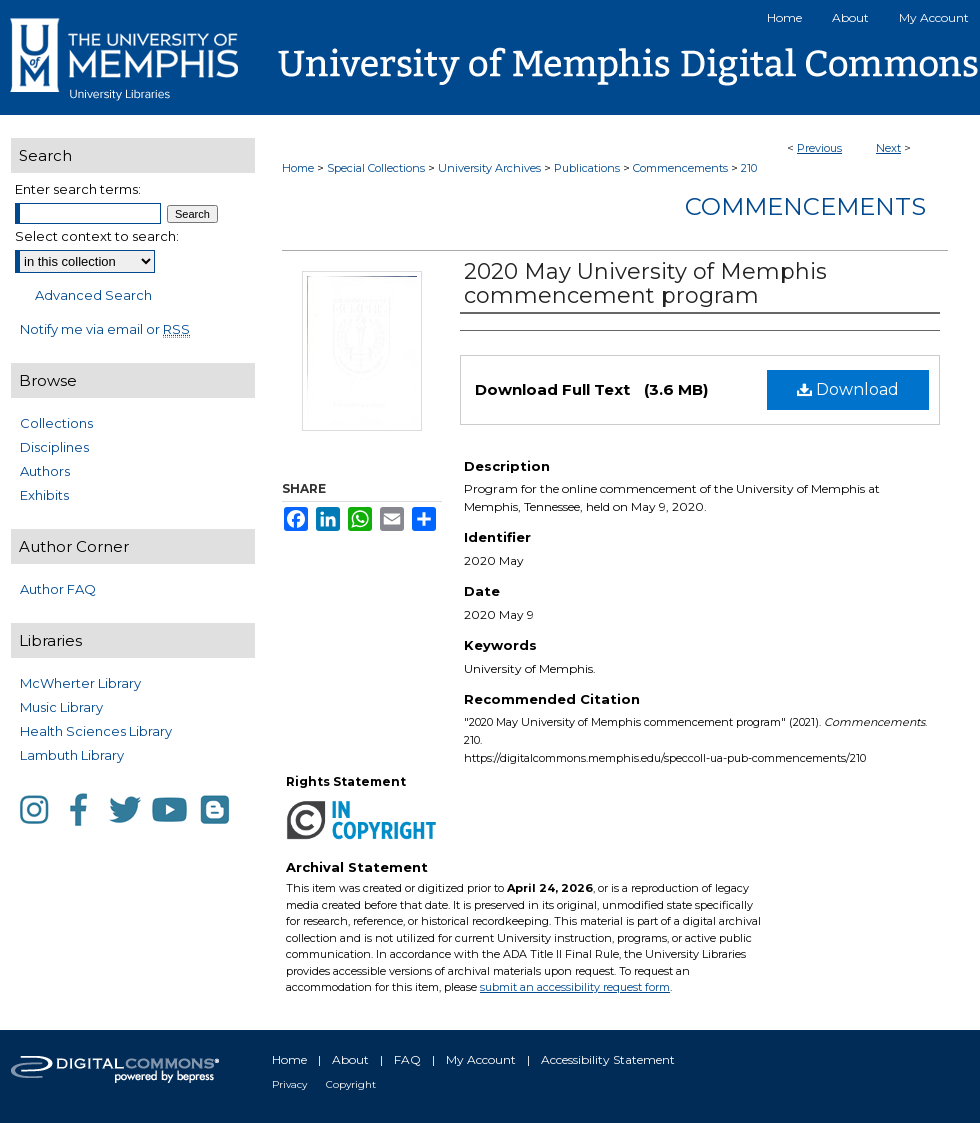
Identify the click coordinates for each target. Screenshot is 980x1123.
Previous (819, 148)
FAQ (407, 1059)
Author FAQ (58, 589)
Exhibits (44, 495)
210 (749, 168)
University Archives (489, 168)
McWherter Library (80, 683)
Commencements (680, 168)
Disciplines (54, 447)
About (350, 1059)
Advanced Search (93, 295)
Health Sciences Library (96, 731)
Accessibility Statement (608, 1059)
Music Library (61, 707)
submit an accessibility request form (575, 987)
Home (298, 168)
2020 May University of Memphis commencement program (645, 283)
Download (848, 389)
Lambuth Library (72, 755)
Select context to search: (97, 236)
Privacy (289, 1084)
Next (888, 148)
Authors (45, 471)
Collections (56, 423)
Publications (587, 168)
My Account (481, 1059)
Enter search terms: (78, 189)
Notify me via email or (105, 329)
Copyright (351, 1084)
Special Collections (376, 168)
